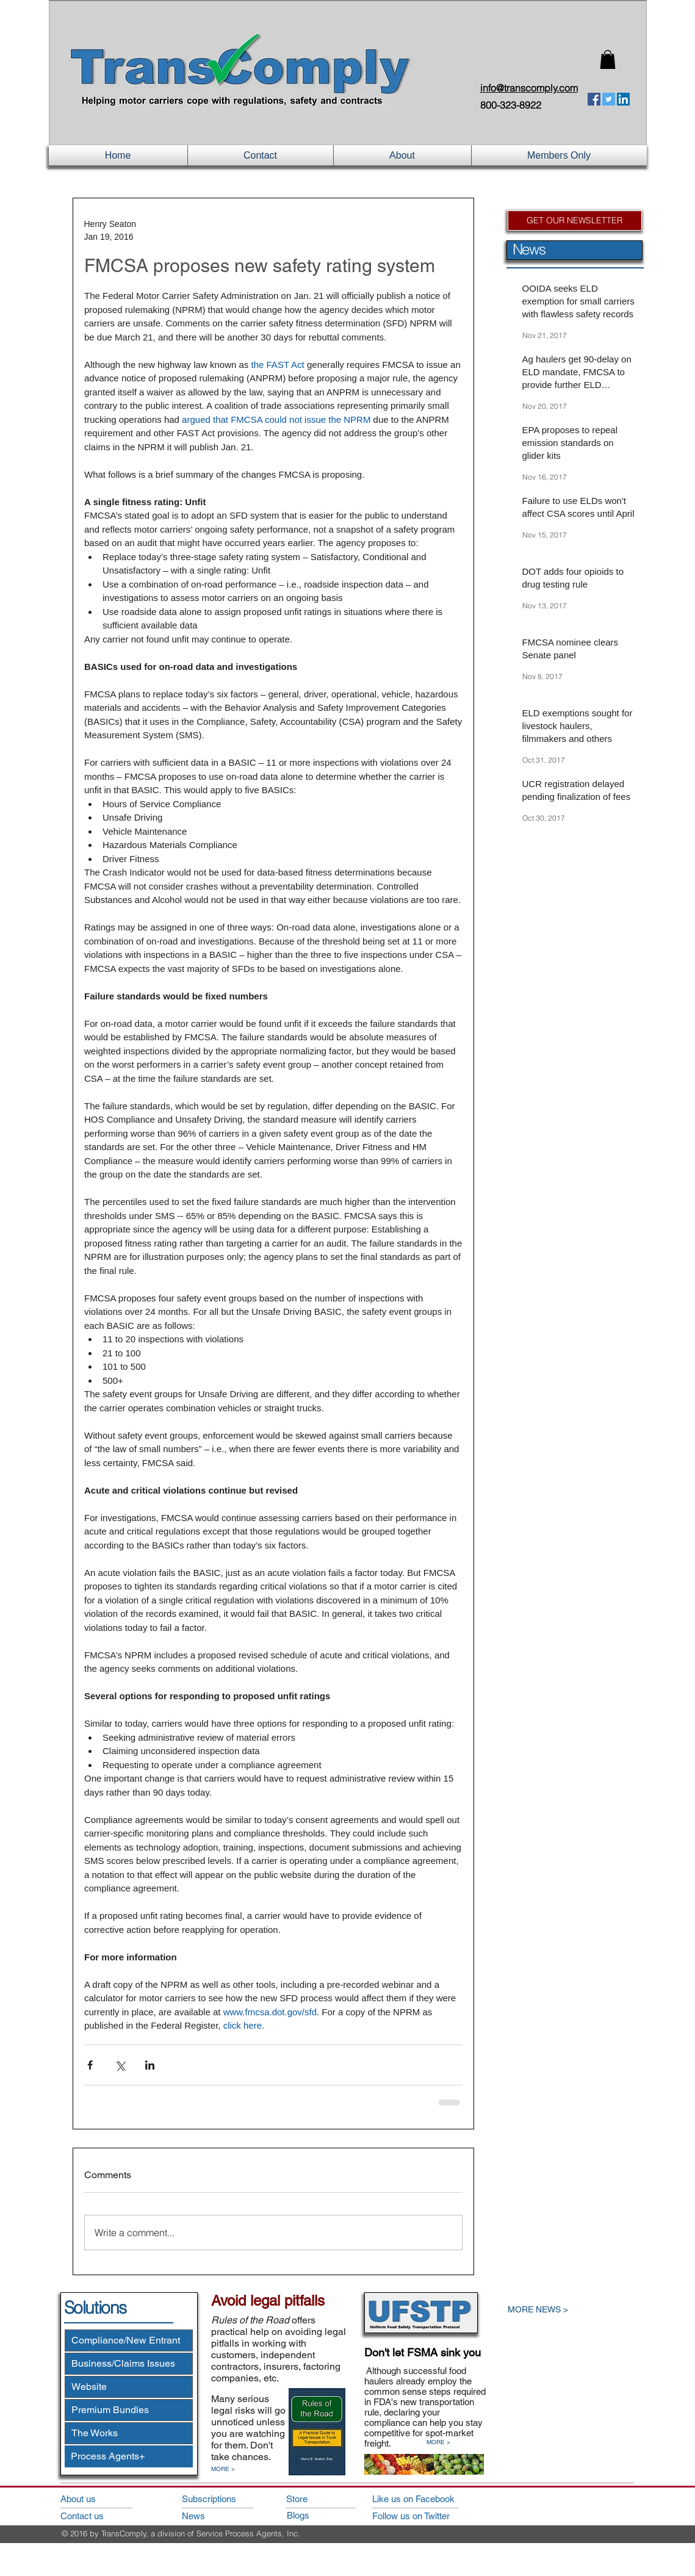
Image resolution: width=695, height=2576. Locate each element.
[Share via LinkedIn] (150, 2065)
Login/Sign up (505, 61)
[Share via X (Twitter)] (120, 2065)
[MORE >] (229, 2469)
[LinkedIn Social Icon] (623, 99)
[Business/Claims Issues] (129, 2364)
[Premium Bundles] (129, 2410)
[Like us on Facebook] (426, 2498)
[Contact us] (94, 2516)
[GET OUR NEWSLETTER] (575, 220)
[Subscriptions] (216, 2498)
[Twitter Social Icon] (608, 99)
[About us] (94, 2498)
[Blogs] (322, 2515)
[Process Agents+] (129, 2456)
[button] (608, 59)
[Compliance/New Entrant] (129, 2340)
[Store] (321, 2498)
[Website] (129, 2387)
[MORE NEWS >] (565, 2309)
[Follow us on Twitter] (426, 2516)
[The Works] (129, 2433)
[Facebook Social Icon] (594, 99)
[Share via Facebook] (90, 2065)
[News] (216, 2516)
